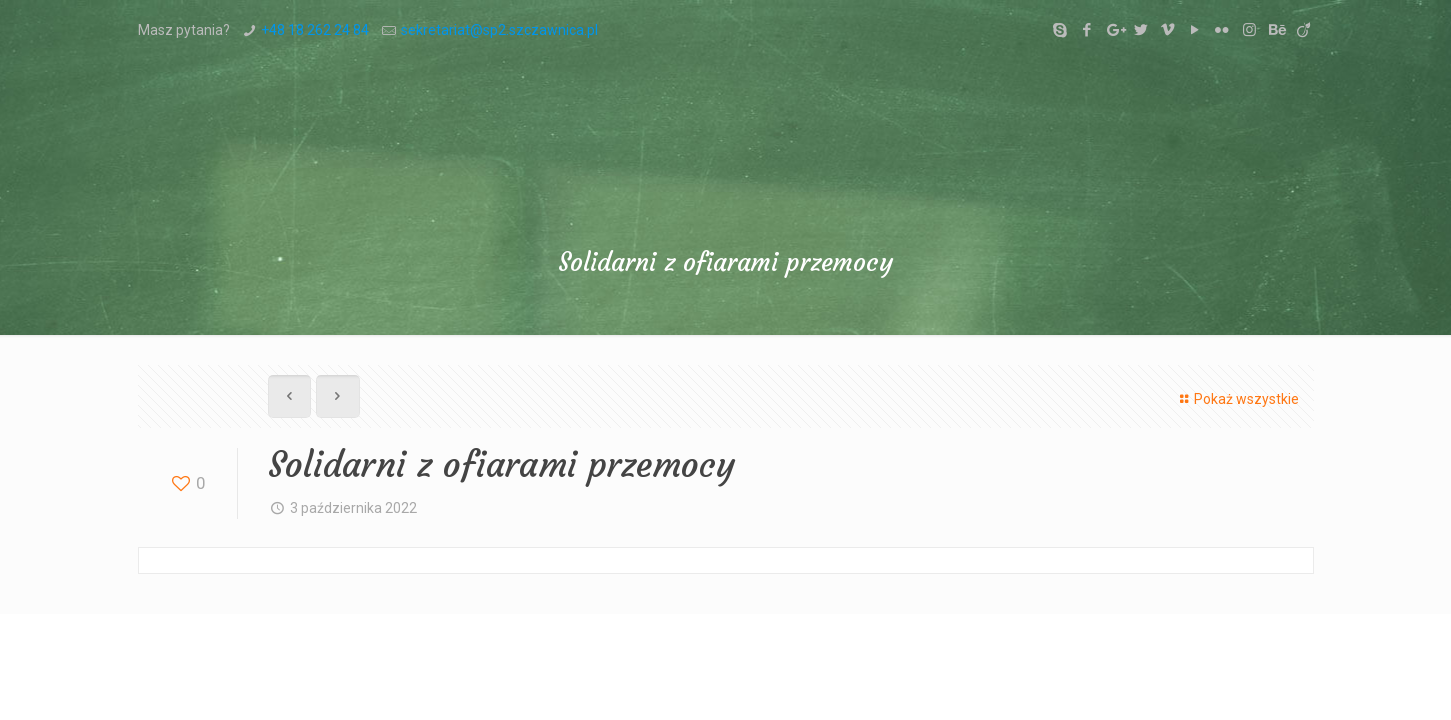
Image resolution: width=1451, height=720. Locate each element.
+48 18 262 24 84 (315, 30)
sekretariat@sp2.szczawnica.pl (499, 30)
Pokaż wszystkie (1236, 399)
